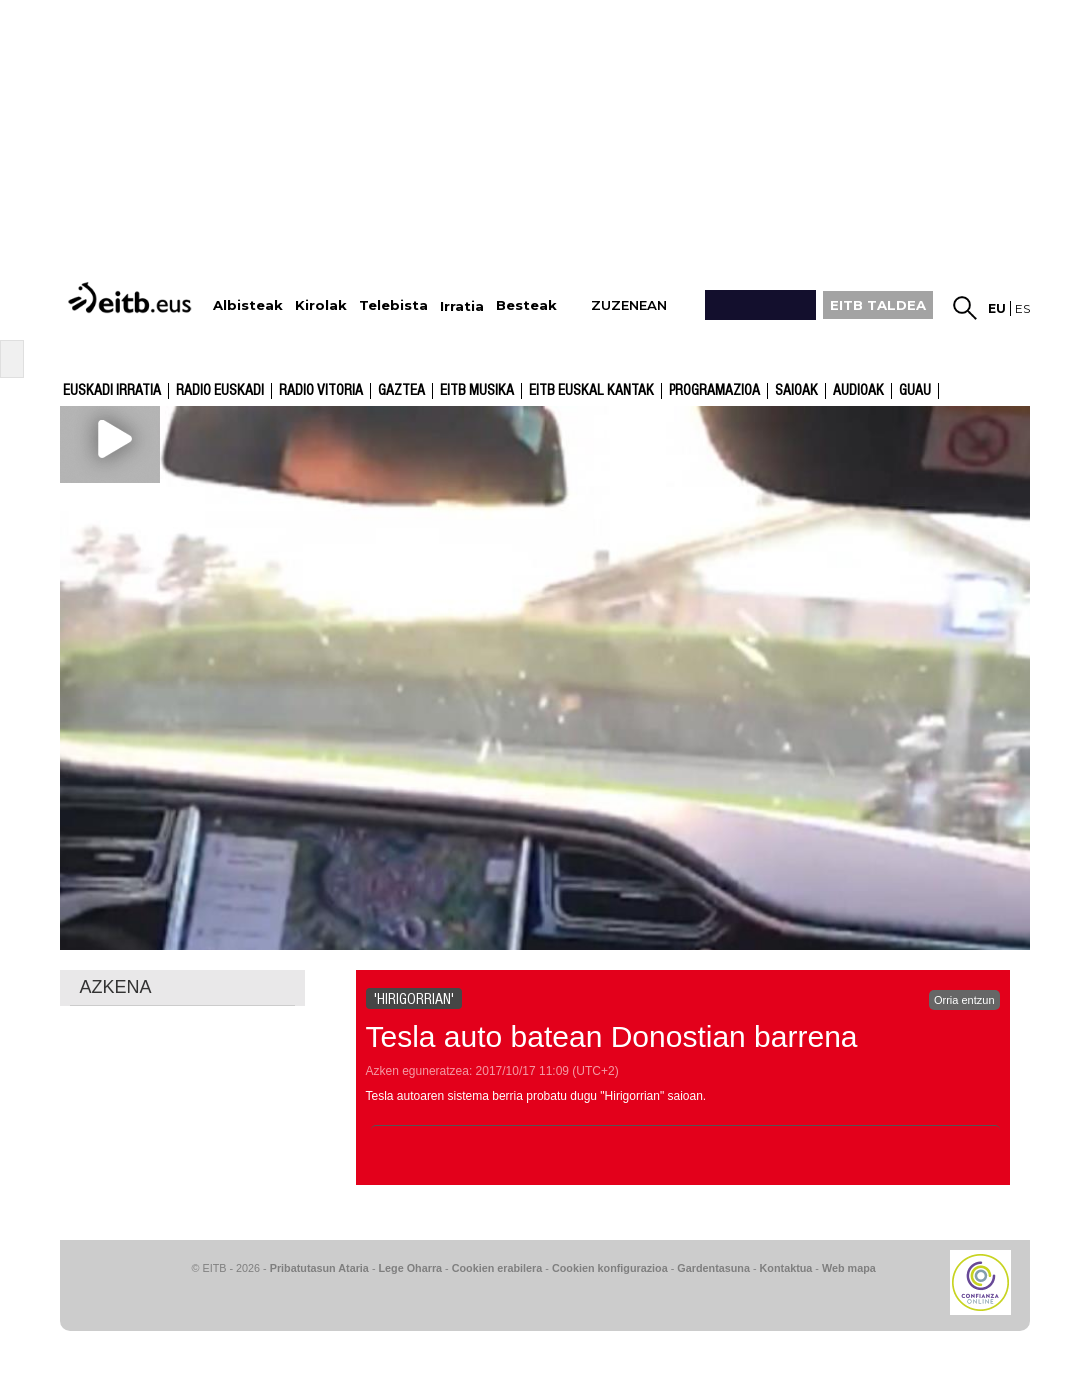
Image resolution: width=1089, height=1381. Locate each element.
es (1022, 308)
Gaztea (401, 391)
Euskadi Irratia (112, 391)
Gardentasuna (713, 1268)
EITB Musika (477, 391)
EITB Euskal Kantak (591, 391)
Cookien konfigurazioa (610, 1268)
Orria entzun (964, 1000)
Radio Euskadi (220, 391)
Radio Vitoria (321, 391)
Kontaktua (786, 1268)
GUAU (915, 391)
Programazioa (714, 391)
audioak (858, 391)
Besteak (526, 305)
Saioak (796, 391)
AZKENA (116, 987)
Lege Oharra (411, 1268)
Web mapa (849, 1268)
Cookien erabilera (497, 1268)
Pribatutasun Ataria (319, 1268)
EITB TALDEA (878, 305)
